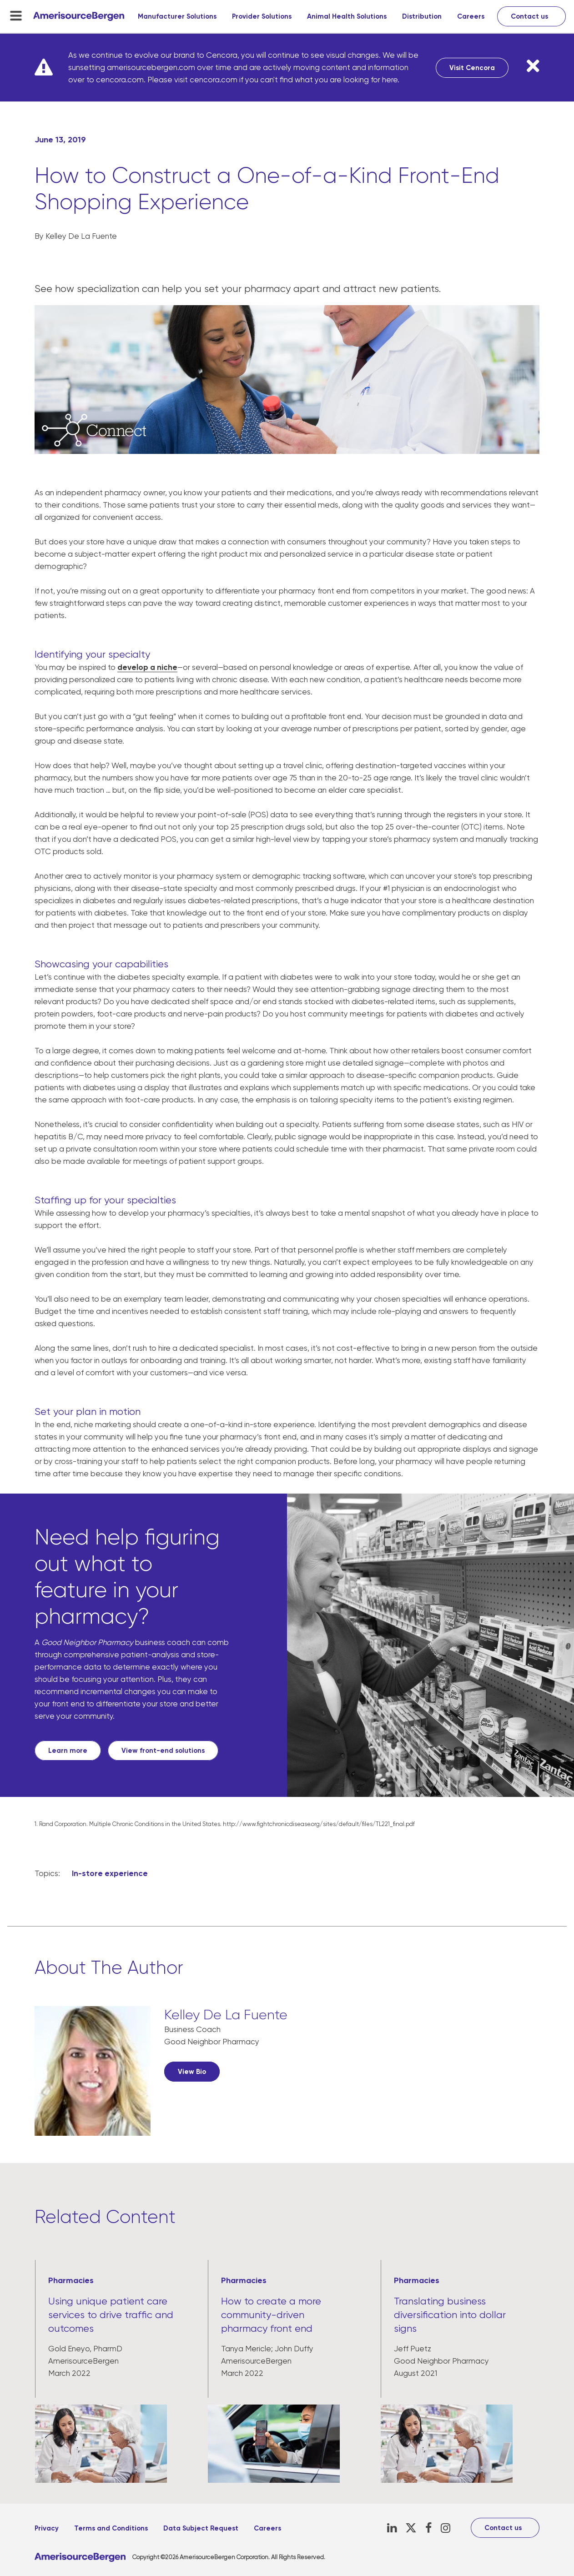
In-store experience (110, 1873)
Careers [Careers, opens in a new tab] (470, 16)
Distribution (422, 16)
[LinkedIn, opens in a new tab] (392, 2528)
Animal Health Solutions (347, 16)
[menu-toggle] (16, 15)
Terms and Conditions (111, 2528)
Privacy (47, 2528)
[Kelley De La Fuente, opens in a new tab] (225, 2016)
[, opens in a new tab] (93, 2077)
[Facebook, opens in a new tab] (428, 2528)
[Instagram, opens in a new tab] (445, 2528)
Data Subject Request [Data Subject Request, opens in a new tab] (200, 2528)
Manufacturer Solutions (177, 16)
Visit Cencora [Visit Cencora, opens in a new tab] (472, 68)
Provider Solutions (262, 16)
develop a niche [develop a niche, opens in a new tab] (147, 667)
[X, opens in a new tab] (411, 2528)
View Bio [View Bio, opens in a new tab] (192, 2072)
